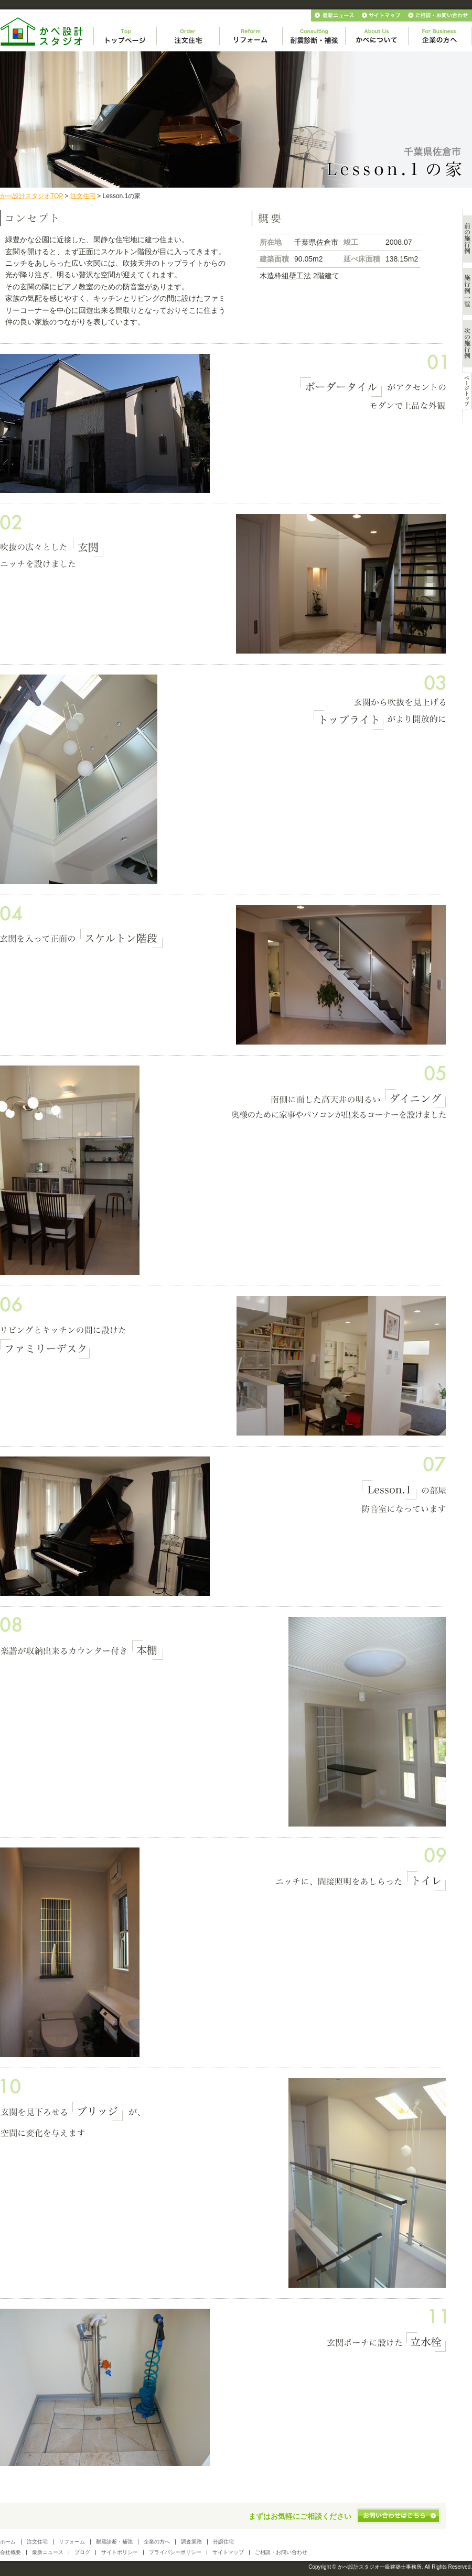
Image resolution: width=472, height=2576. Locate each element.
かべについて (377, 36)
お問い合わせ (438, 15)
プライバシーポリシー (175, 2552)
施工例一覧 (467, 291)
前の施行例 (467, 239)
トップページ (125, 36)
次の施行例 (467, 343)
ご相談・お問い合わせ (281, 2552)
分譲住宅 (223, 2542)
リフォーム (251, 36)
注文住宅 (188, 36)
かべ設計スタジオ (42, 32)
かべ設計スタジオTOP (31, 196)
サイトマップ (381, 15)
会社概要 (10, 2552)
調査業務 (191, 2542)
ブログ (82, 2552)
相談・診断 (314, 36)
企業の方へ (440, 36)
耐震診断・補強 (114, 2542)
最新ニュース (334, 15)
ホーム (8, 2542)
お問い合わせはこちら (399, 2516)
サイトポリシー (119, 2552)
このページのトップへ (467, 391)
